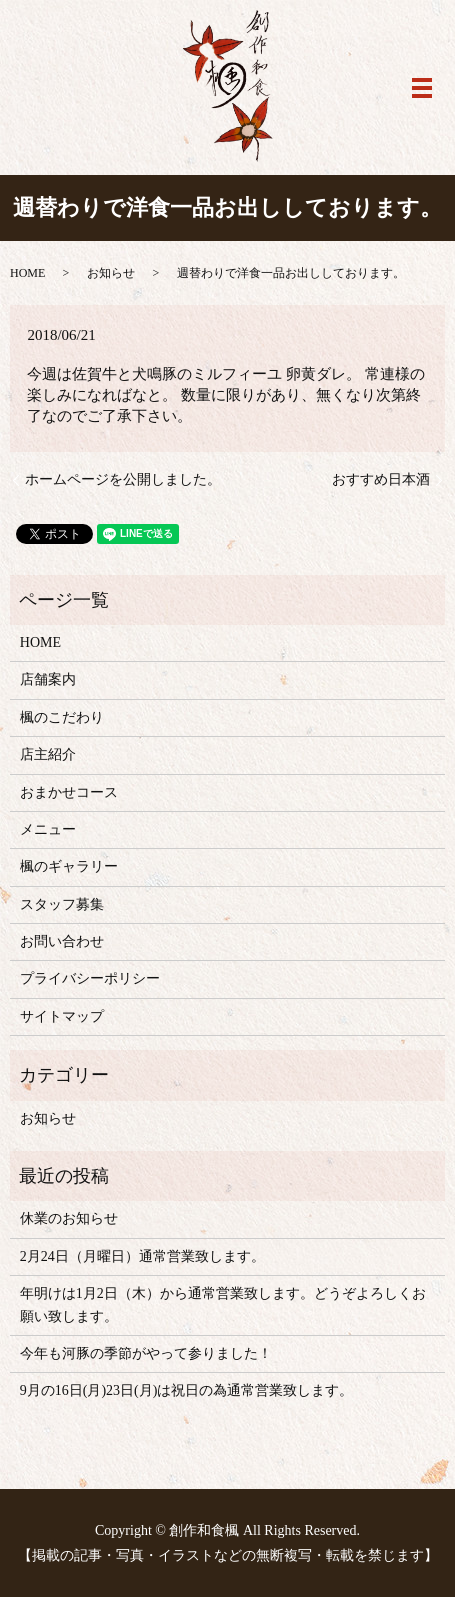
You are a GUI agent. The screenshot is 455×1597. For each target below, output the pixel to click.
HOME (27, 273)
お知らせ (111, 273)
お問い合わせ (62, 941)
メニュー (48, 829)
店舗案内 (48, 679)
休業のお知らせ (69, 1218)
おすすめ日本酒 (381, 479)
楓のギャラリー (69, 866)
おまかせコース (69, 792)
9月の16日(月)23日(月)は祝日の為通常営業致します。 (187, 1390)
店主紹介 (48, 754)
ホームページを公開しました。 (123, 479)
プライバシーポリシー (90, 978)
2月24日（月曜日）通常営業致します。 (142, 1256)
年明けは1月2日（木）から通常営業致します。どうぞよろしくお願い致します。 (223, 1304)
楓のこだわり (62, 717)
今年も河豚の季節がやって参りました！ (146, 1353)
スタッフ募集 (62, 904)
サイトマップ (62, 1016)
